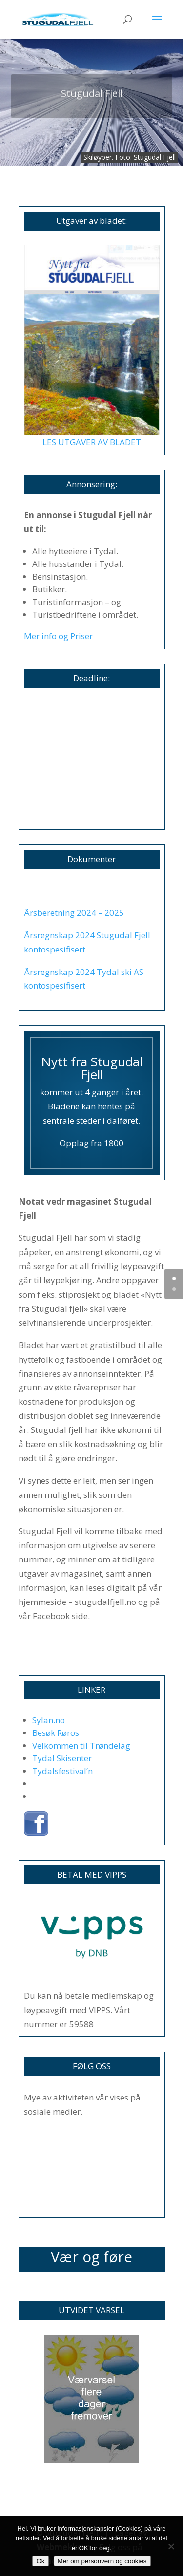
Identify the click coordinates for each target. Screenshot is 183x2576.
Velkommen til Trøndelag (81, 1745)
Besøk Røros (55, 1732)
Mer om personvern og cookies (102, 2561)
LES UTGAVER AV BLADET (91, 442)
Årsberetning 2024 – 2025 (74, 912)
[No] (171, 2546)
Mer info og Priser (58, 636)
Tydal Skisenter (62, 1758)
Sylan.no (48, 1720)
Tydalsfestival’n (62, 1770)
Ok (40, 2561)
